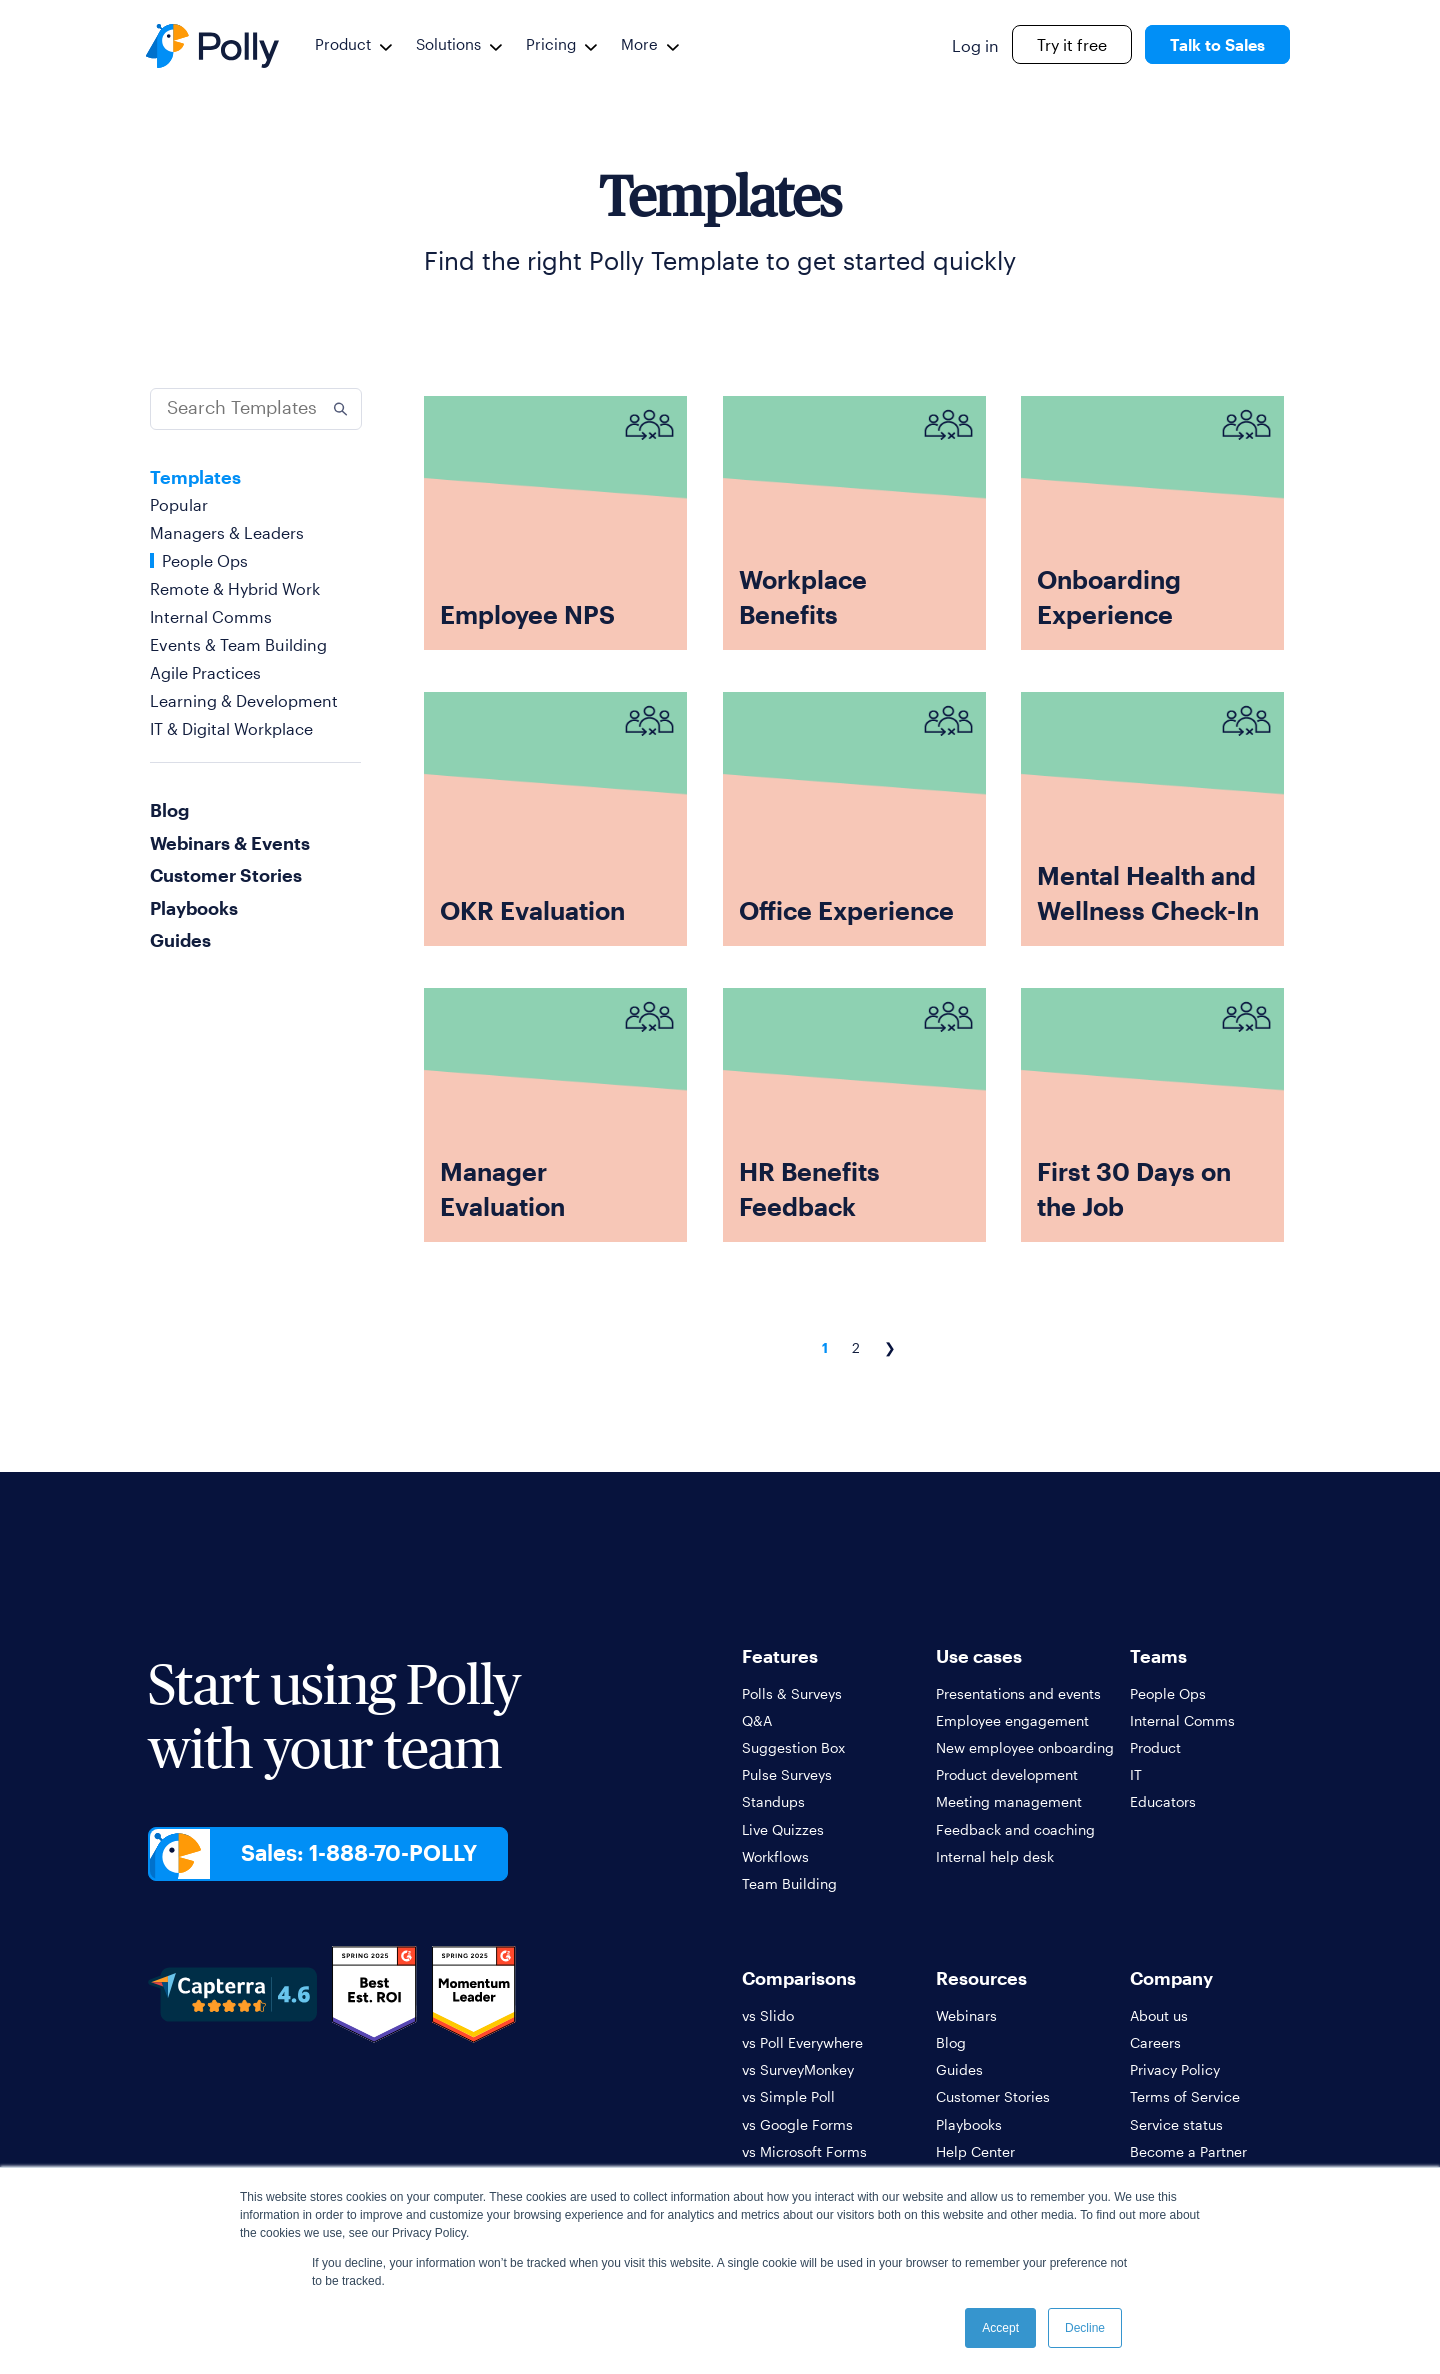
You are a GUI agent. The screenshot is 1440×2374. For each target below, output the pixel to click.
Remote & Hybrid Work (235, 588)
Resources (981, 1978)
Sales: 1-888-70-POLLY (361, 1854)
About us (1159, 2015)
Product (343, 44)
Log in (975, 45)
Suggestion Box (793, 1747)
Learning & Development (244, 700)
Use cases (979, 1656)
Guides (180, 940)
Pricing (551, 44)
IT (1136, 1774)
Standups (773, 1801)
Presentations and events (1018, 1693)
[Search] (256, 409)
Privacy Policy (1175, 2069)
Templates (195, 477)
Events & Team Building (238, 644)
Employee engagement (1012, 1720)
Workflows (775, 1856)
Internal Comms (211, 616)
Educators (1163, 1801)
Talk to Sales (1217, 44)
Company (1171, 1978)
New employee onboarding (1025, 1747)
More (639, 44)
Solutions (448, 44)
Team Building (789, 1883)
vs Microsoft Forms (804, 2151)
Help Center (975, 2151)
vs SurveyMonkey (798, 2069)
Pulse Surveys (787, 1774)
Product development (1007, 1774)
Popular (179, 504)
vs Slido (768, 2015)
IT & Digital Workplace (231, 728)
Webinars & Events (230, 843)
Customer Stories (226, 875)
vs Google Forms (797, 2124)
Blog (169, 810)
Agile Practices (205, 672)
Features (780, 1656)
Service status (1176, 2124)
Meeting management (1009, 1801)
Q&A (757, 1720)
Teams (1158, 1656)
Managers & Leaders (227, 532)
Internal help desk (995, 1856)
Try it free (1072, 44)
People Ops (205, 560)
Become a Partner (1188, 2151)
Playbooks (194, 908)
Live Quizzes (783, 1829)
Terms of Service (1185, 2096)
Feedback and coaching (1015, 1829)
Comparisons (799, 1978)
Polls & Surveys (792, 1693)
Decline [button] (1085, 2328)
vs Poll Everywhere (802, 2042)
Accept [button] (1000, 2328)
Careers (1155, 2042)
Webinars (966, 2015)
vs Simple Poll (788, 2096)
